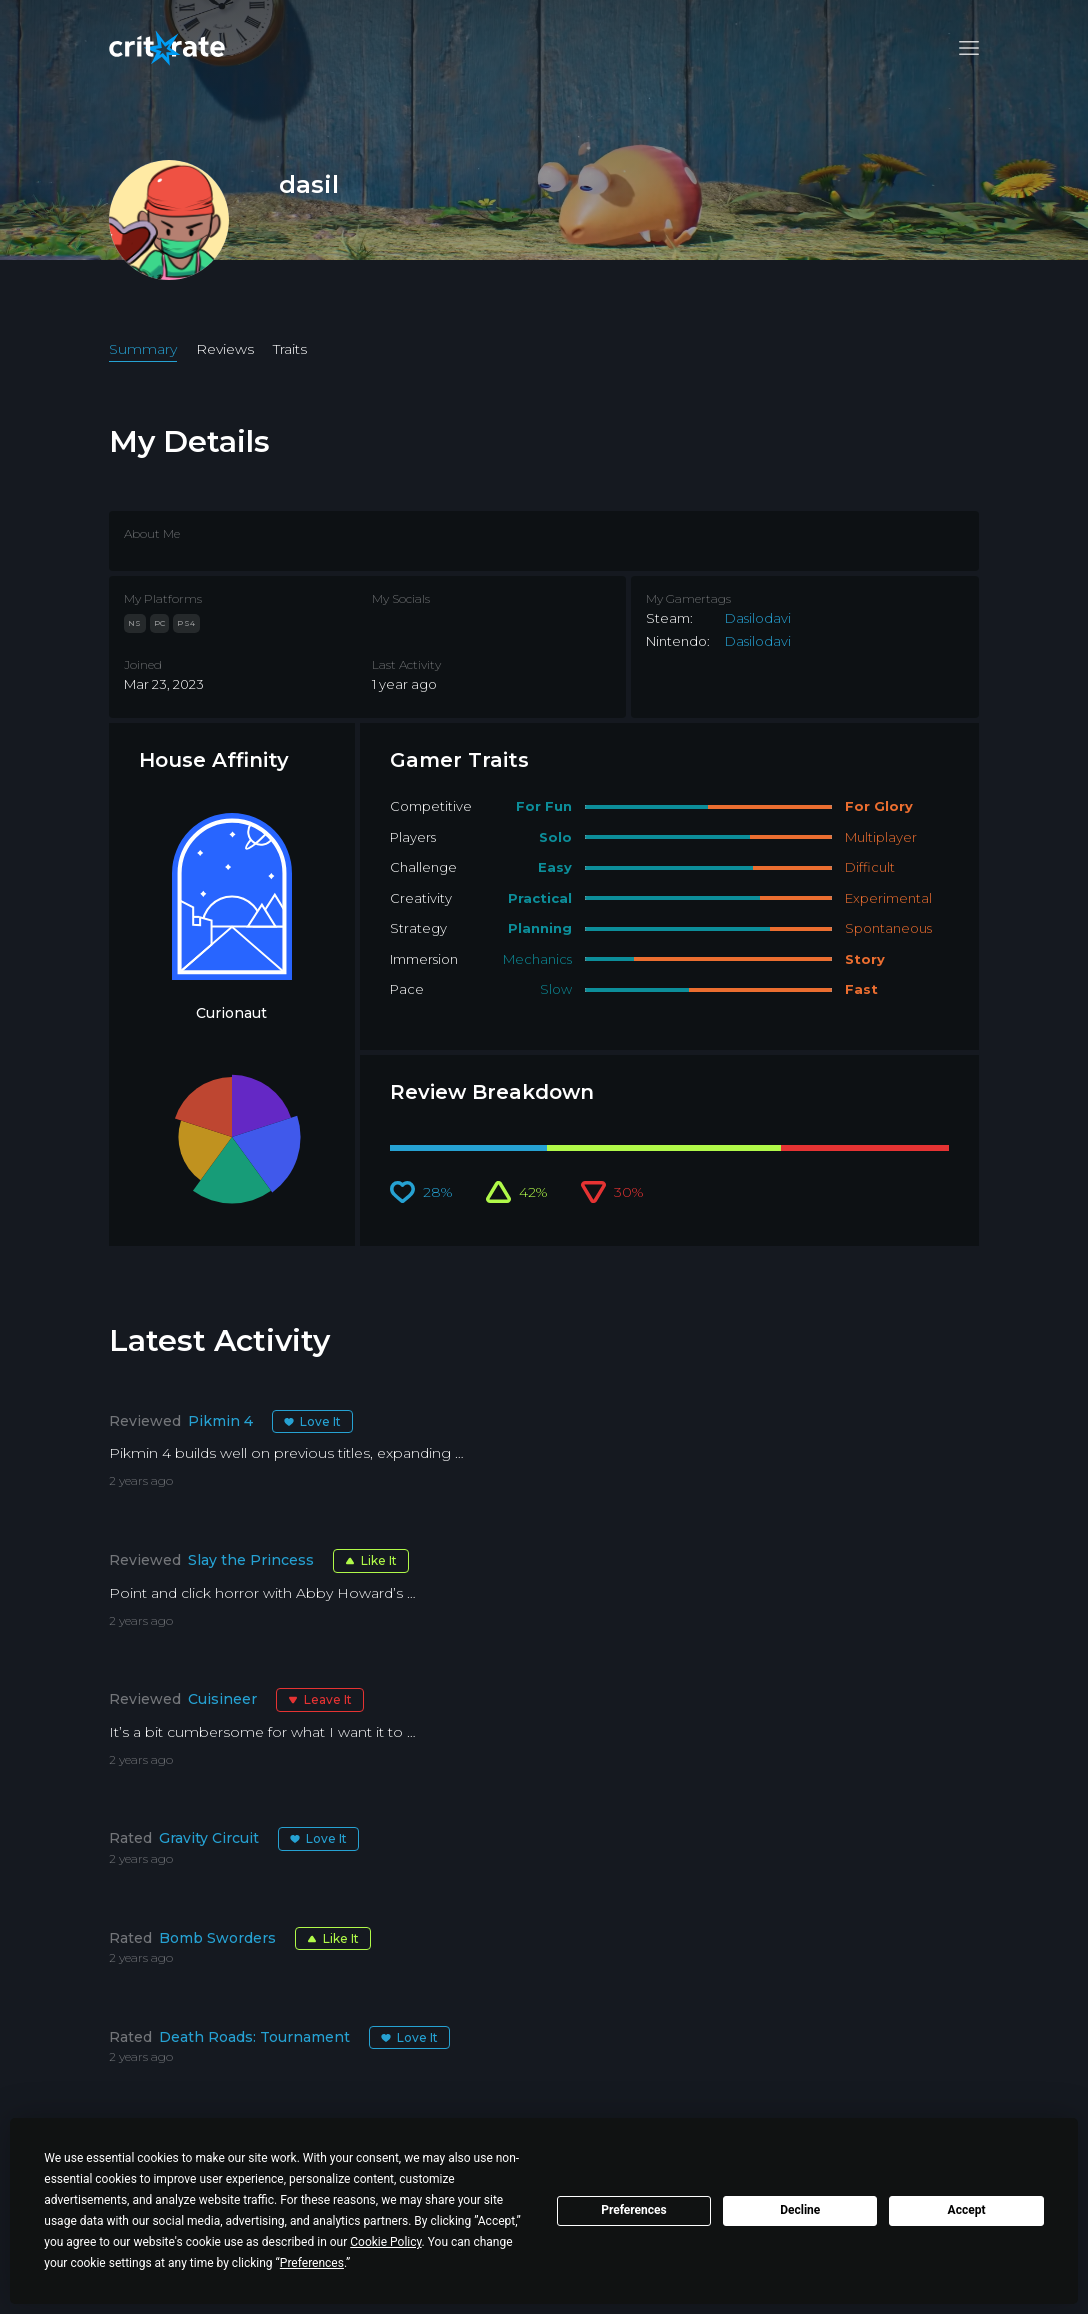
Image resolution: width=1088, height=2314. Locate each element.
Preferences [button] (312, 2263)
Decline (800, 2210)
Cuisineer (222, 1699)
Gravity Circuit (209, 1838)
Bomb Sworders (217, 1938)
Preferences (634, 2210)
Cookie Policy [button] (385, 2242)
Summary (143, 349)
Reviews (225, 349)
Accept (967, 2210)
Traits (290, 349)
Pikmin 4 (220, 1421)
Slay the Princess (251, 1560)
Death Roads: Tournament (254, 2037)
